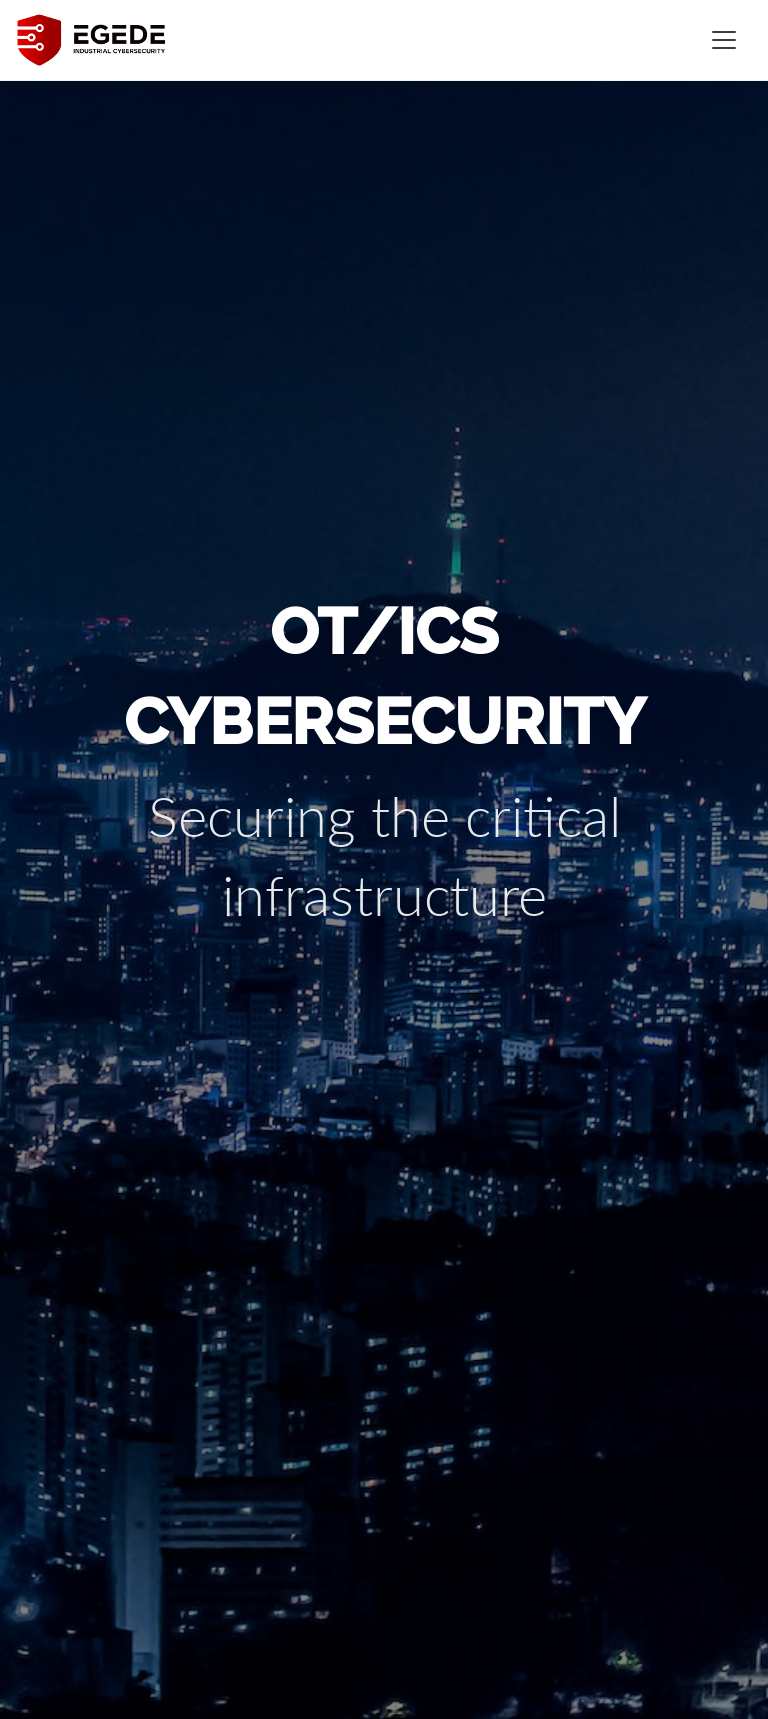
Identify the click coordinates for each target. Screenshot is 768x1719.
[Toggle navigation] (724, 40)
